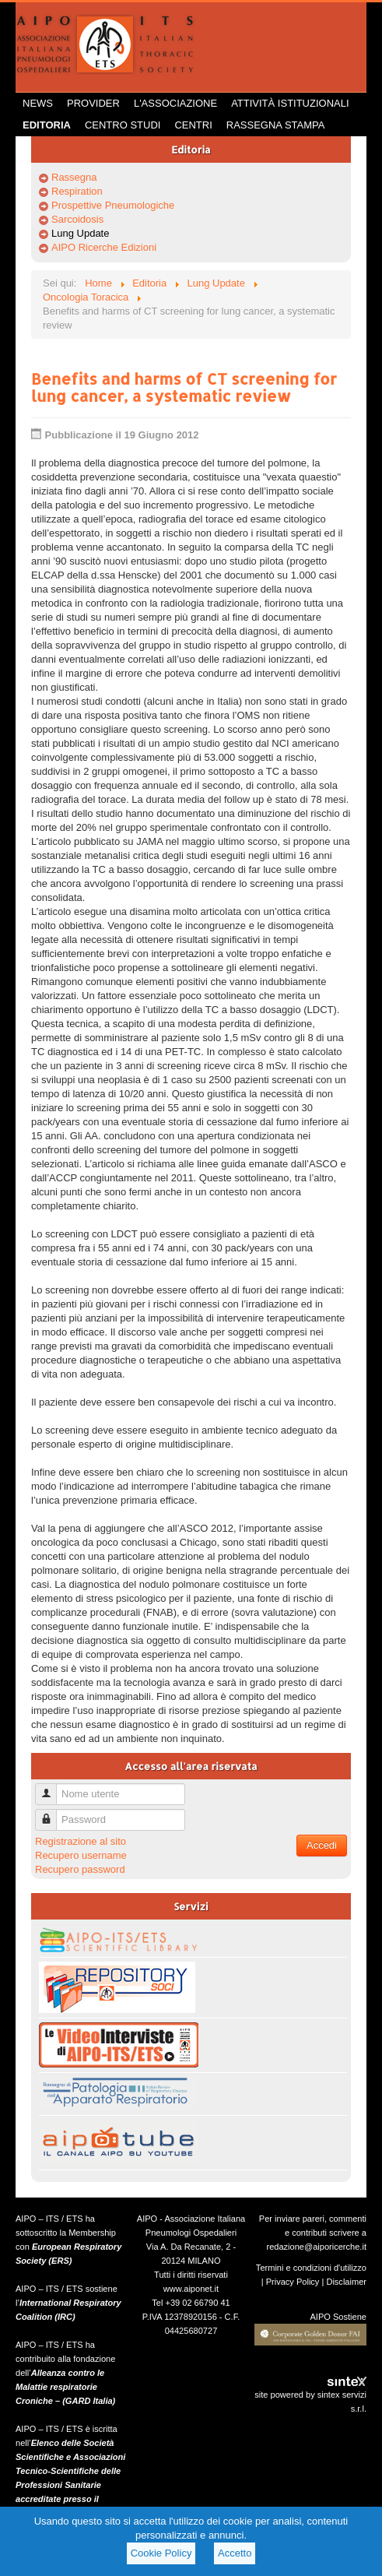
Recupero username (81, 1855)
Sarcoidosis (77, 219)
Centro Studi (123, 125)
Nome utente (51, 1787)
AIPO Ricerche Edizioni (103, 247)
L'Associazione (175, 103)
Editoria (47, 125)
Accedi (322, 1845)
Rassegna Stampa (275, 125)
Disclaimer (346, 2281)
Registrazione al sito (80, 1841)
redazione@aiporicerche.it (316, 2246)
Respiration (77, 191)
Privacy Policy (293, 2281)
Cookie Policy (161, 2553)
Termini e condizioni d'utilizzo (311, 2267)
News (38, 103)
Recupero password (80, 1869)
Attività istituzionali (290, 103)
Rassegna (74, 177)
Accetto (234, 2553)
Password (51, 1813)
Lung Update (80, 233)
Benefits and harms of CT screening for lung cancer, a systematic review (184, 387)
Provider (93, 103)
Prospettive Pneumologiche (112, 205)
